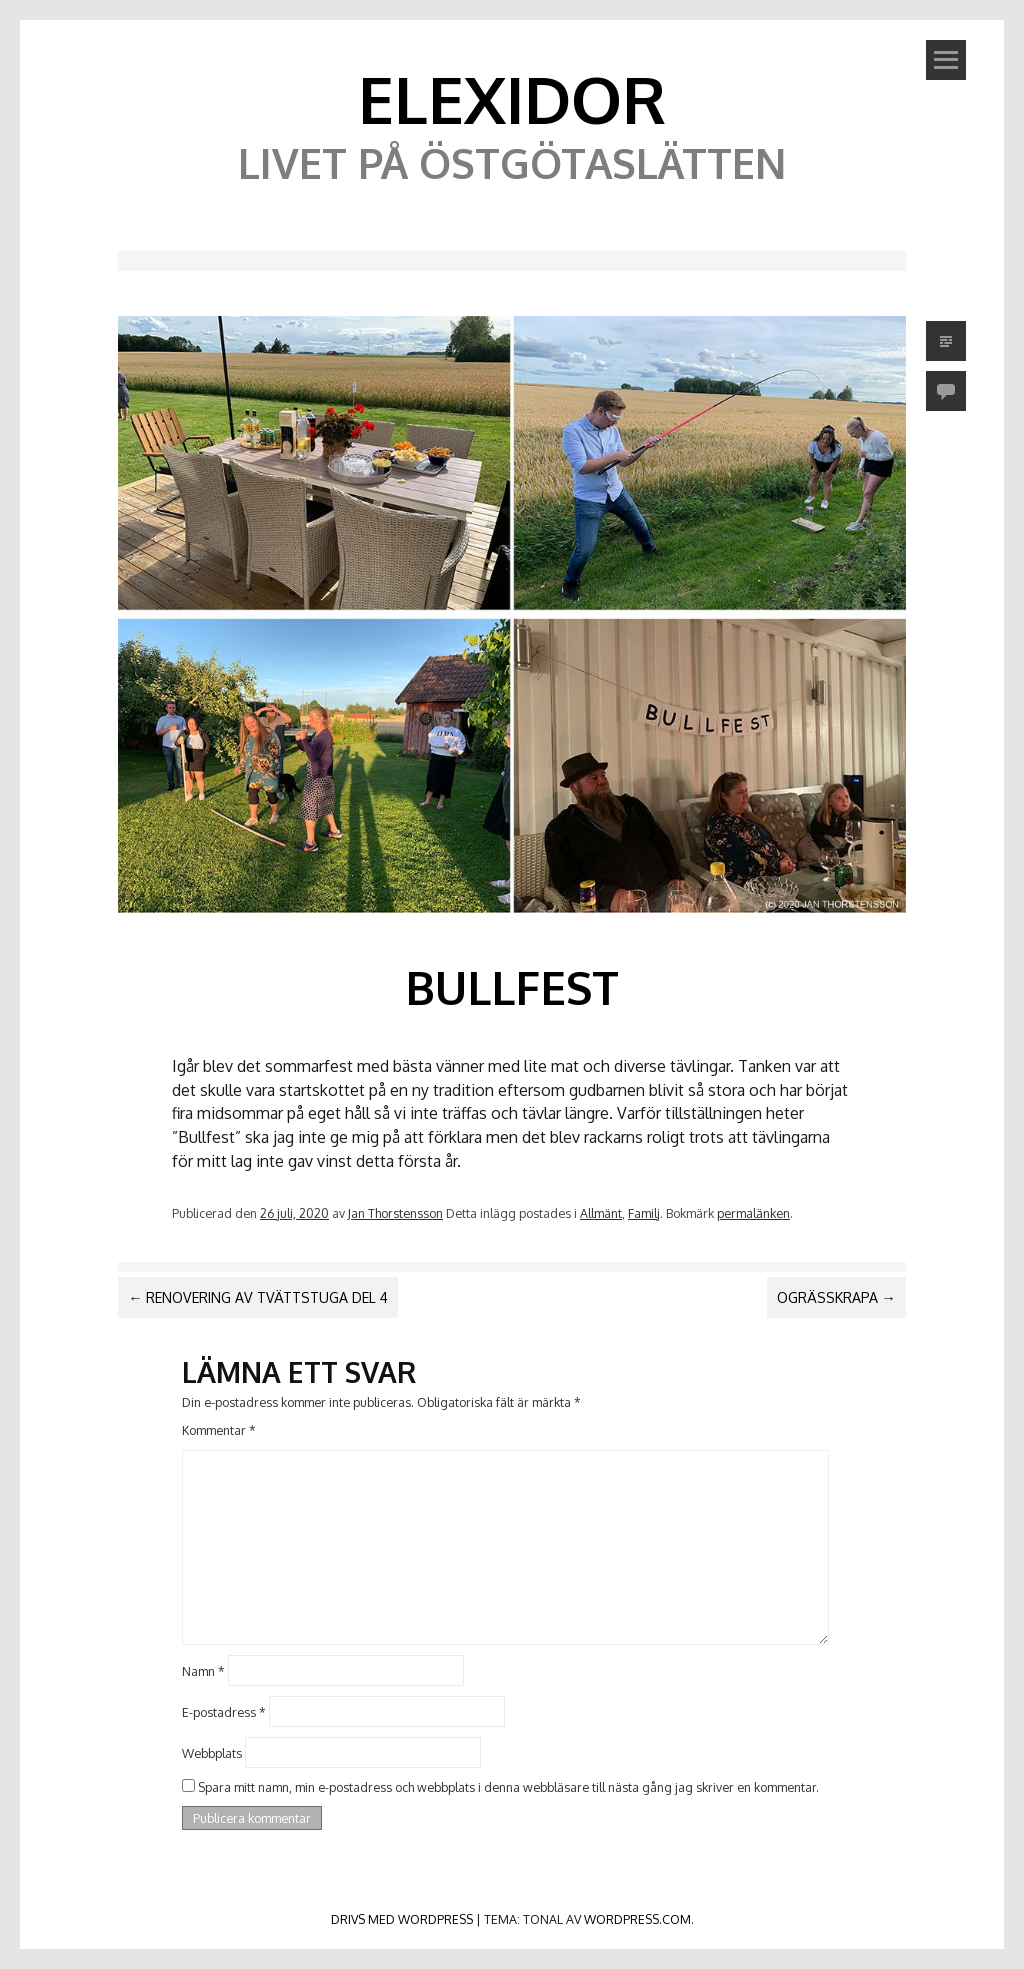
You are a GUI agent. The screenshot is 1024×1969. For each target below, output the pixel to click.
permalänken (753, 1213)
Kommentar (219, 1430)
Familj (644, 1213)
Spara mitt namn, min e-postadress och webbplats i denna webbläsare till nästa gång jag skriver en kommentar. (508, 1787)
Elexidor (512, 98)
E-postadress (224, 1712)
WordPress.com (637, 1919)
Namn (203, 1671)
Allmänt (601, 1213)
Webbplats (212, 1752)
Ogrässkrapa (836, 1297)
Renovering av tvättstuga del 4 (258, 1297)
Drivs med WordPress (402, 1919)
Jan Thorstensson (395, 1213)
